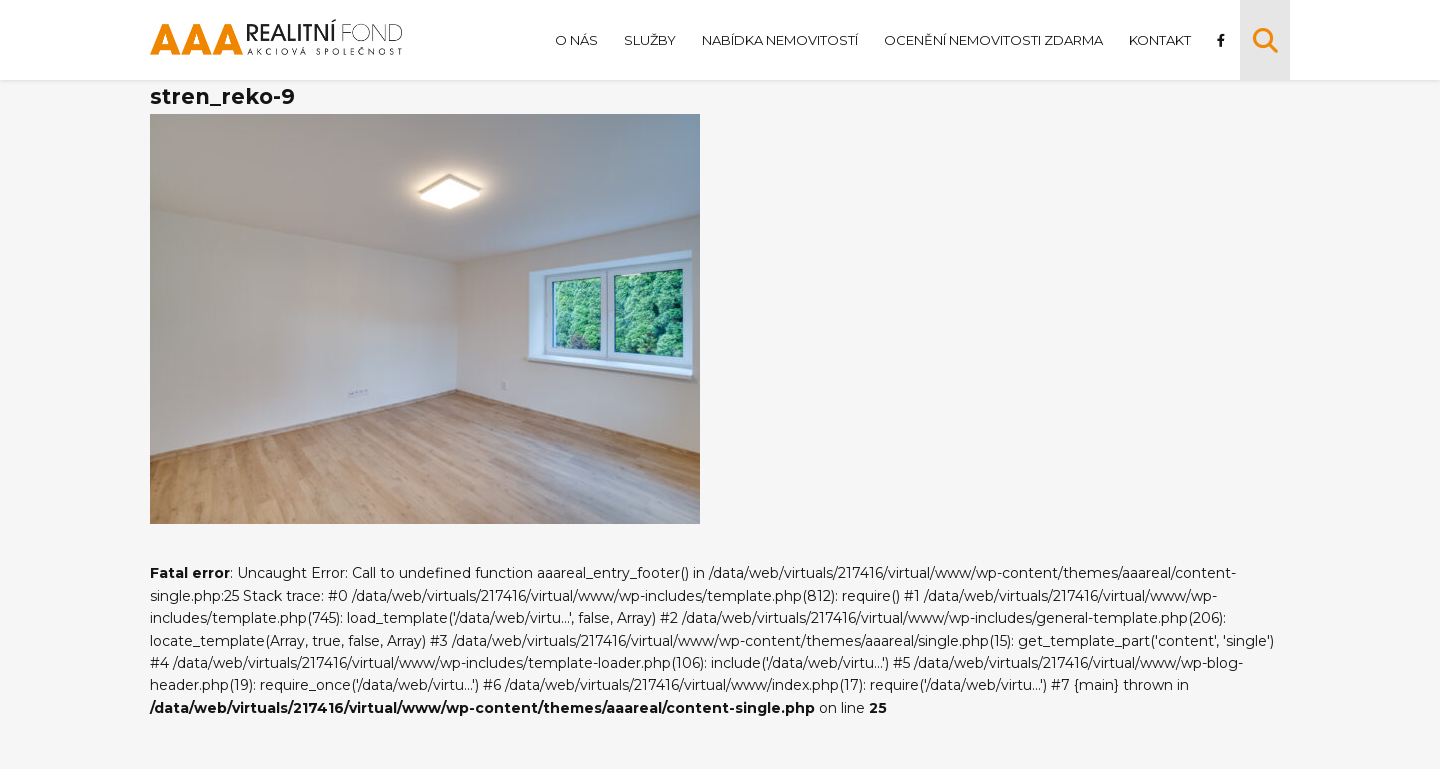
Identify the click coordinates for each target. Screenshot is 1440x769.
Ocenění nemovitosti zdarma (993, 40)
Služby (650, 40)
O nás (576, 40)
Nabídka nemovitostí (780, 40)
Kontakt (1160, 40)
